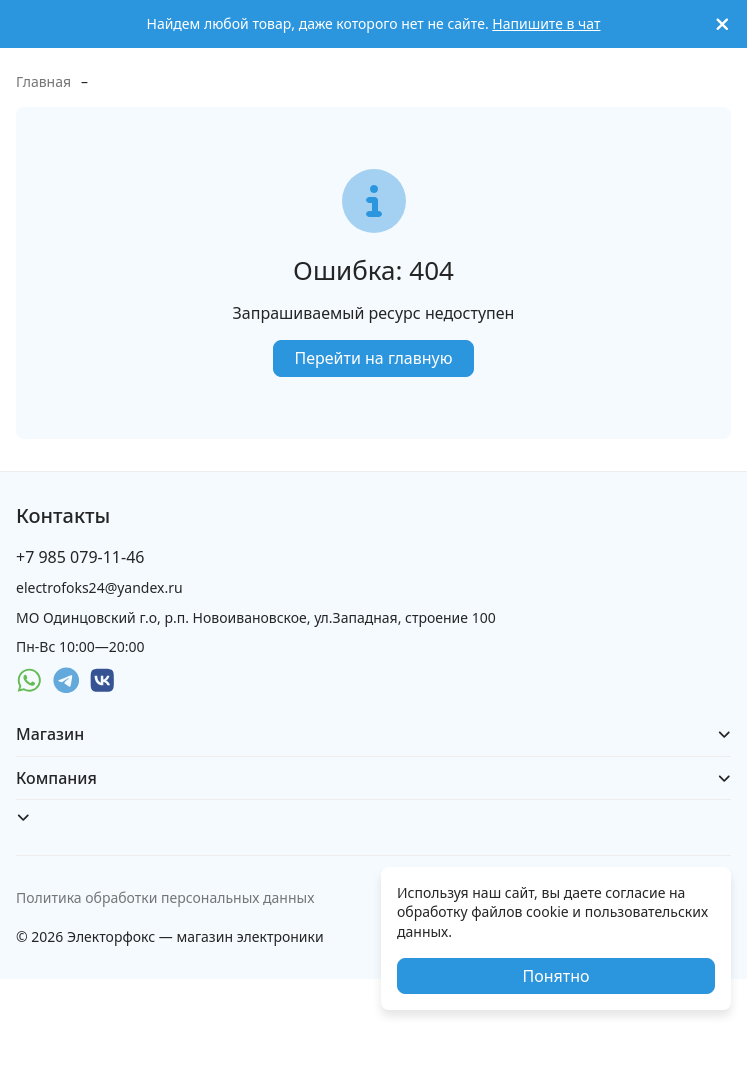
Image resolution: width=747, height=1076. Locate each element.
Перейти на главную (373, 358)
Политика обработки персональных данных (165, 897)
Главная (43, 81)
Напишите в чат (546, 23)
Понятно (555, 976)
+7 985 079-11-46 (80, 557)
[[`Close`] (722, 24)
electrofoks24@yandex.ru (99, 587)
